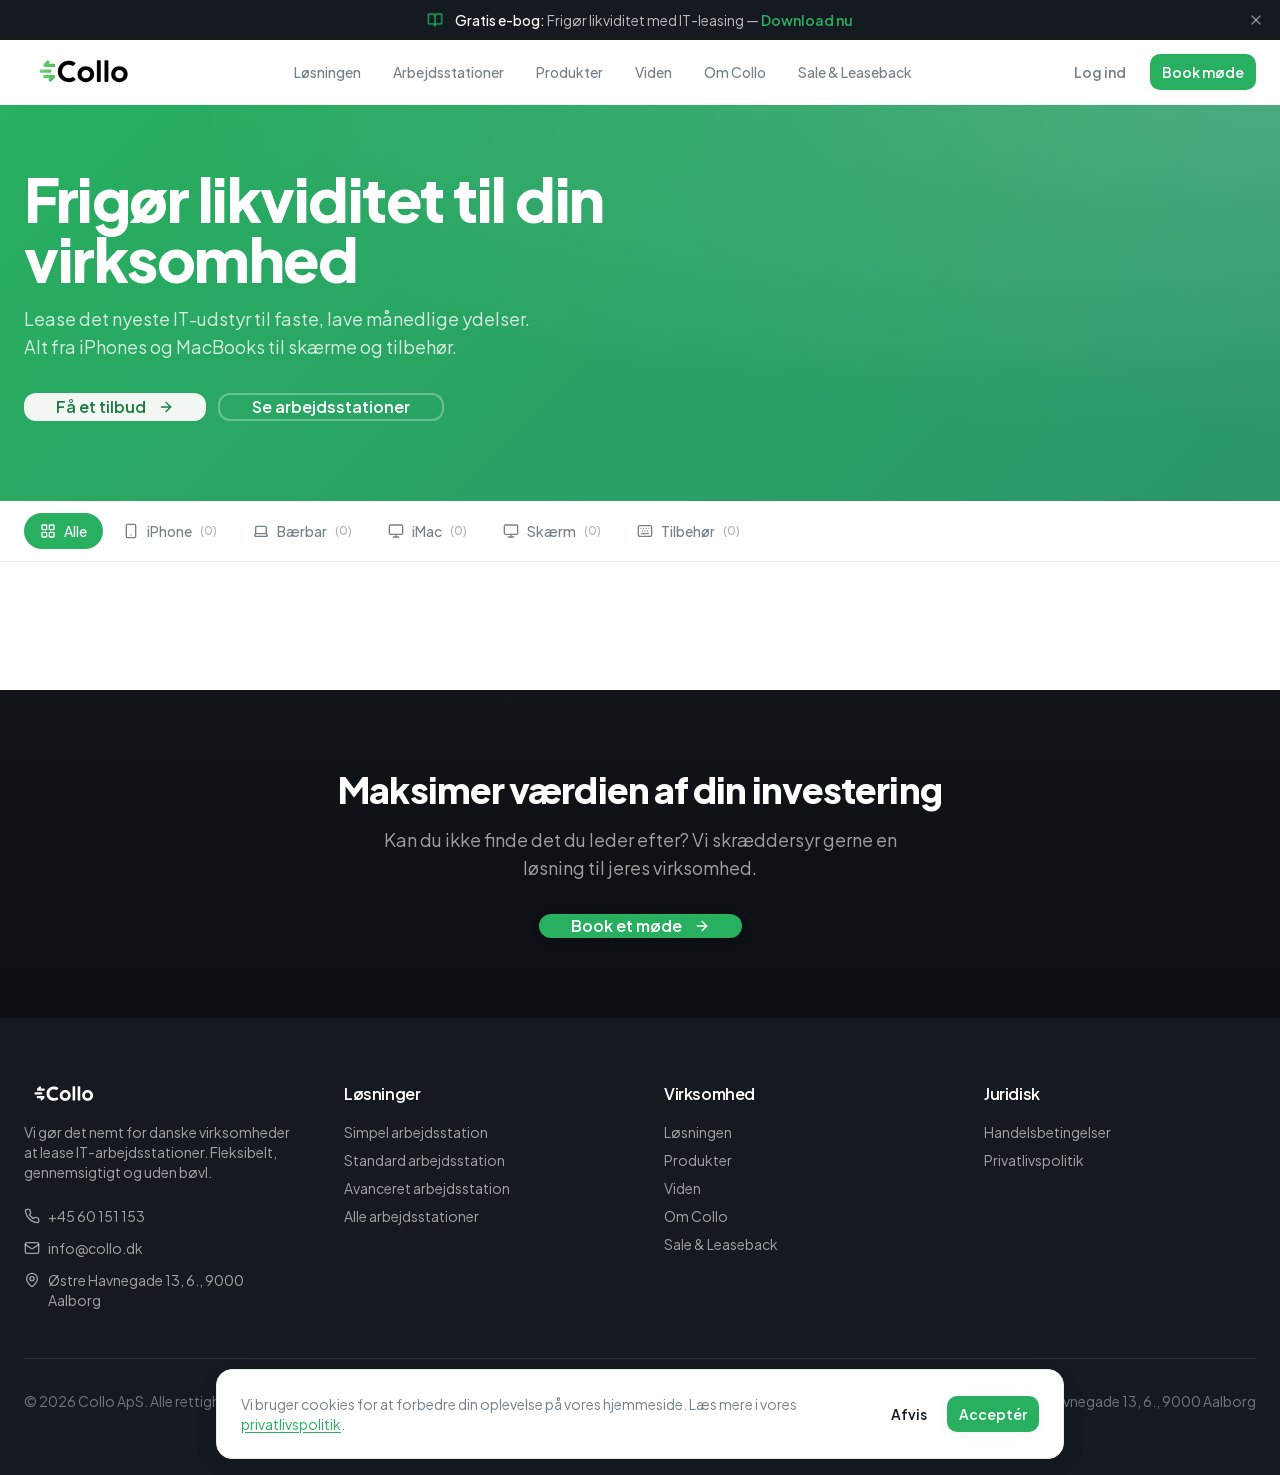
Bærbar (302, 531)
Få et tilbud (115, 406)
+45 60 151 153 (84, 1216)
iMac (427, 531)
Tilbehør (688, 531)
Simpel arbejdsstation (416, 1132)
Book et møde (640, 925)
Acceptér (993, 1416)
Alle (63, 531)
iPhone (170, 531)
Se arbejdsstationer (331, 406)
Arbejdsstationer (448, 72)
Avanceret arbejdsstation (427, 1188)
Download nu (807, 20)
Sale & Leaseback (855, 72)
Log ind (1100, 72)
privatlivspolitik (291, 1426)
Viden (653, 72)
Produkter (569, 72)
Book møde (1203, 72)
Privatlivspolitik (1034, 1160)
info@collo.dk (83, 1248)
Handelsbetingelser (1047, 1132)
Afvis (909, 1416)
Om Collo (735, 72)
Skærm (552, 531)
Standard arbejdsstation (424, 1160)
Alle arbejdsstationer (411, 1216)
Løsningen (327, 72)
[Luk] (1256, 20)
